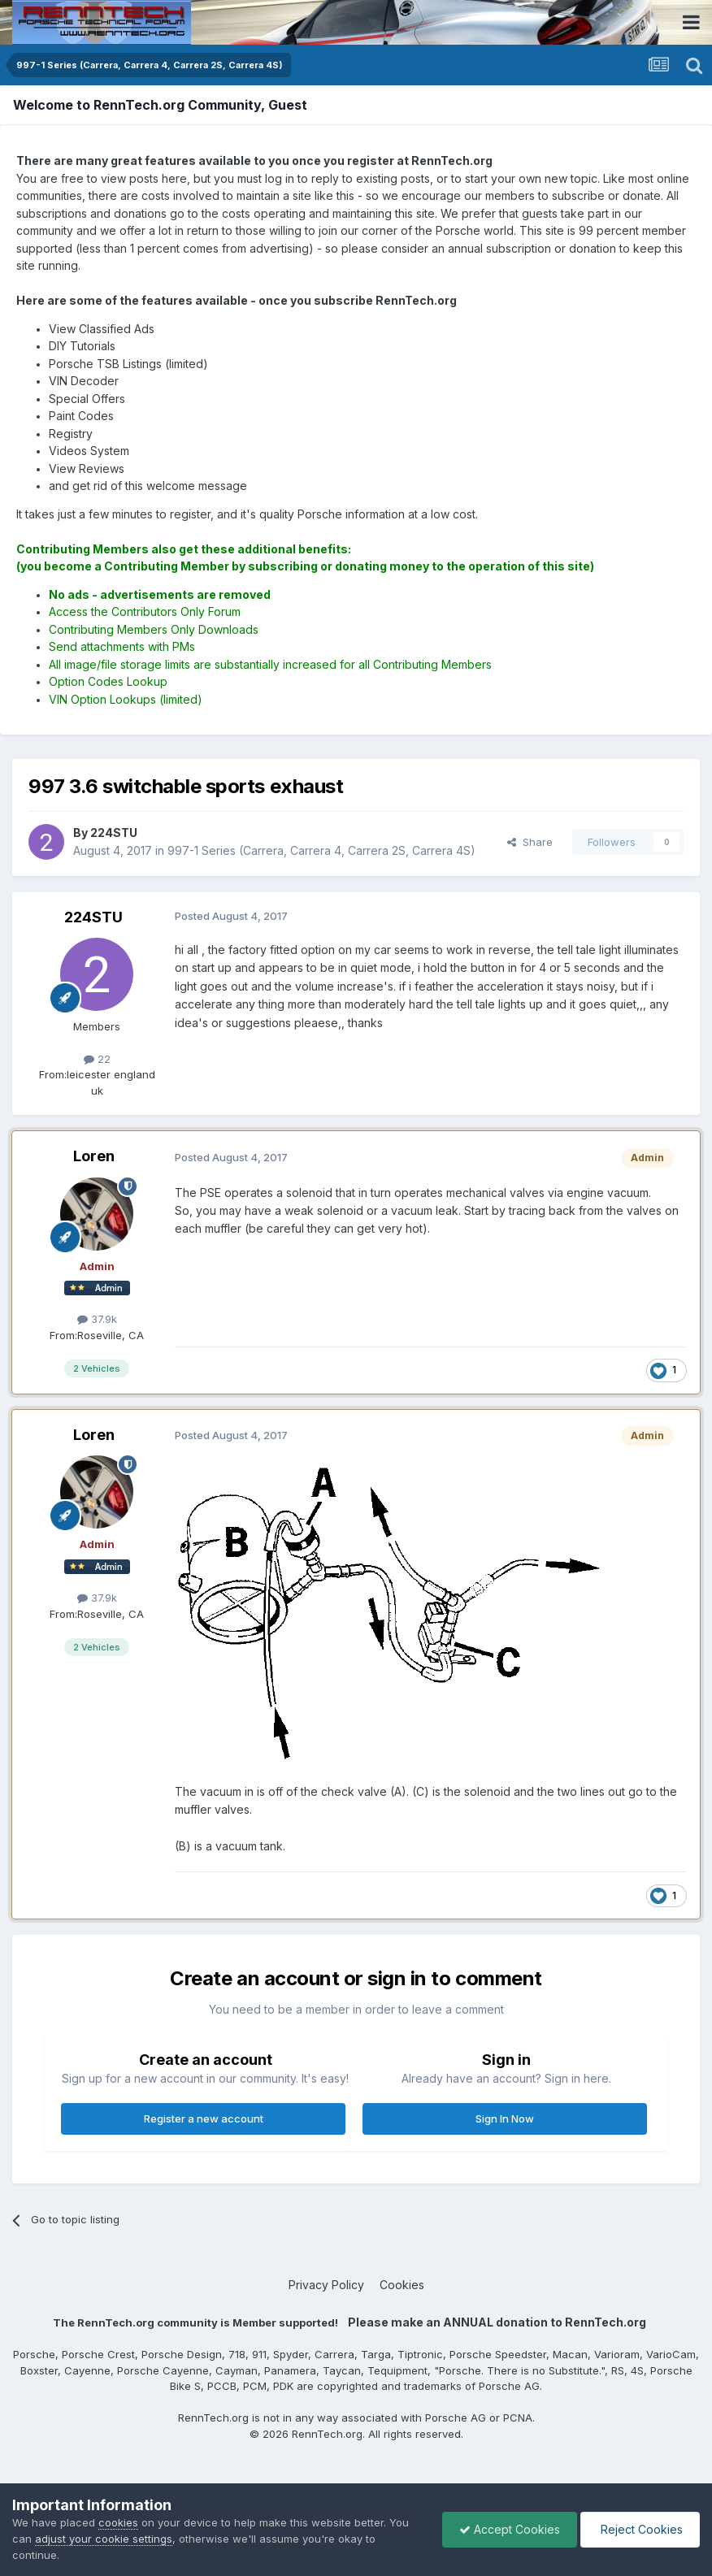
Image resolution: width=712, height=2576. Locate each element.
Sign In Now (504, 2118)
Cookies (402, 2285)
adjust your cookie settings (103, 2538)
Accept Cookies (509, 2529)
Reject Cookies (640, 2529)
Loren (94, 1155)
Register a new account (203, 2118)
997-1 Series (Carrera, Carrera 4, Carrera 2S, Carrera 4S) (321, 850)
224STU (93, 917)
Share (530, 841)
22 (97, 1058)
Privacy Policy (326, 2285)
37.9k (97, 1318)
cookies (118, 2522)
